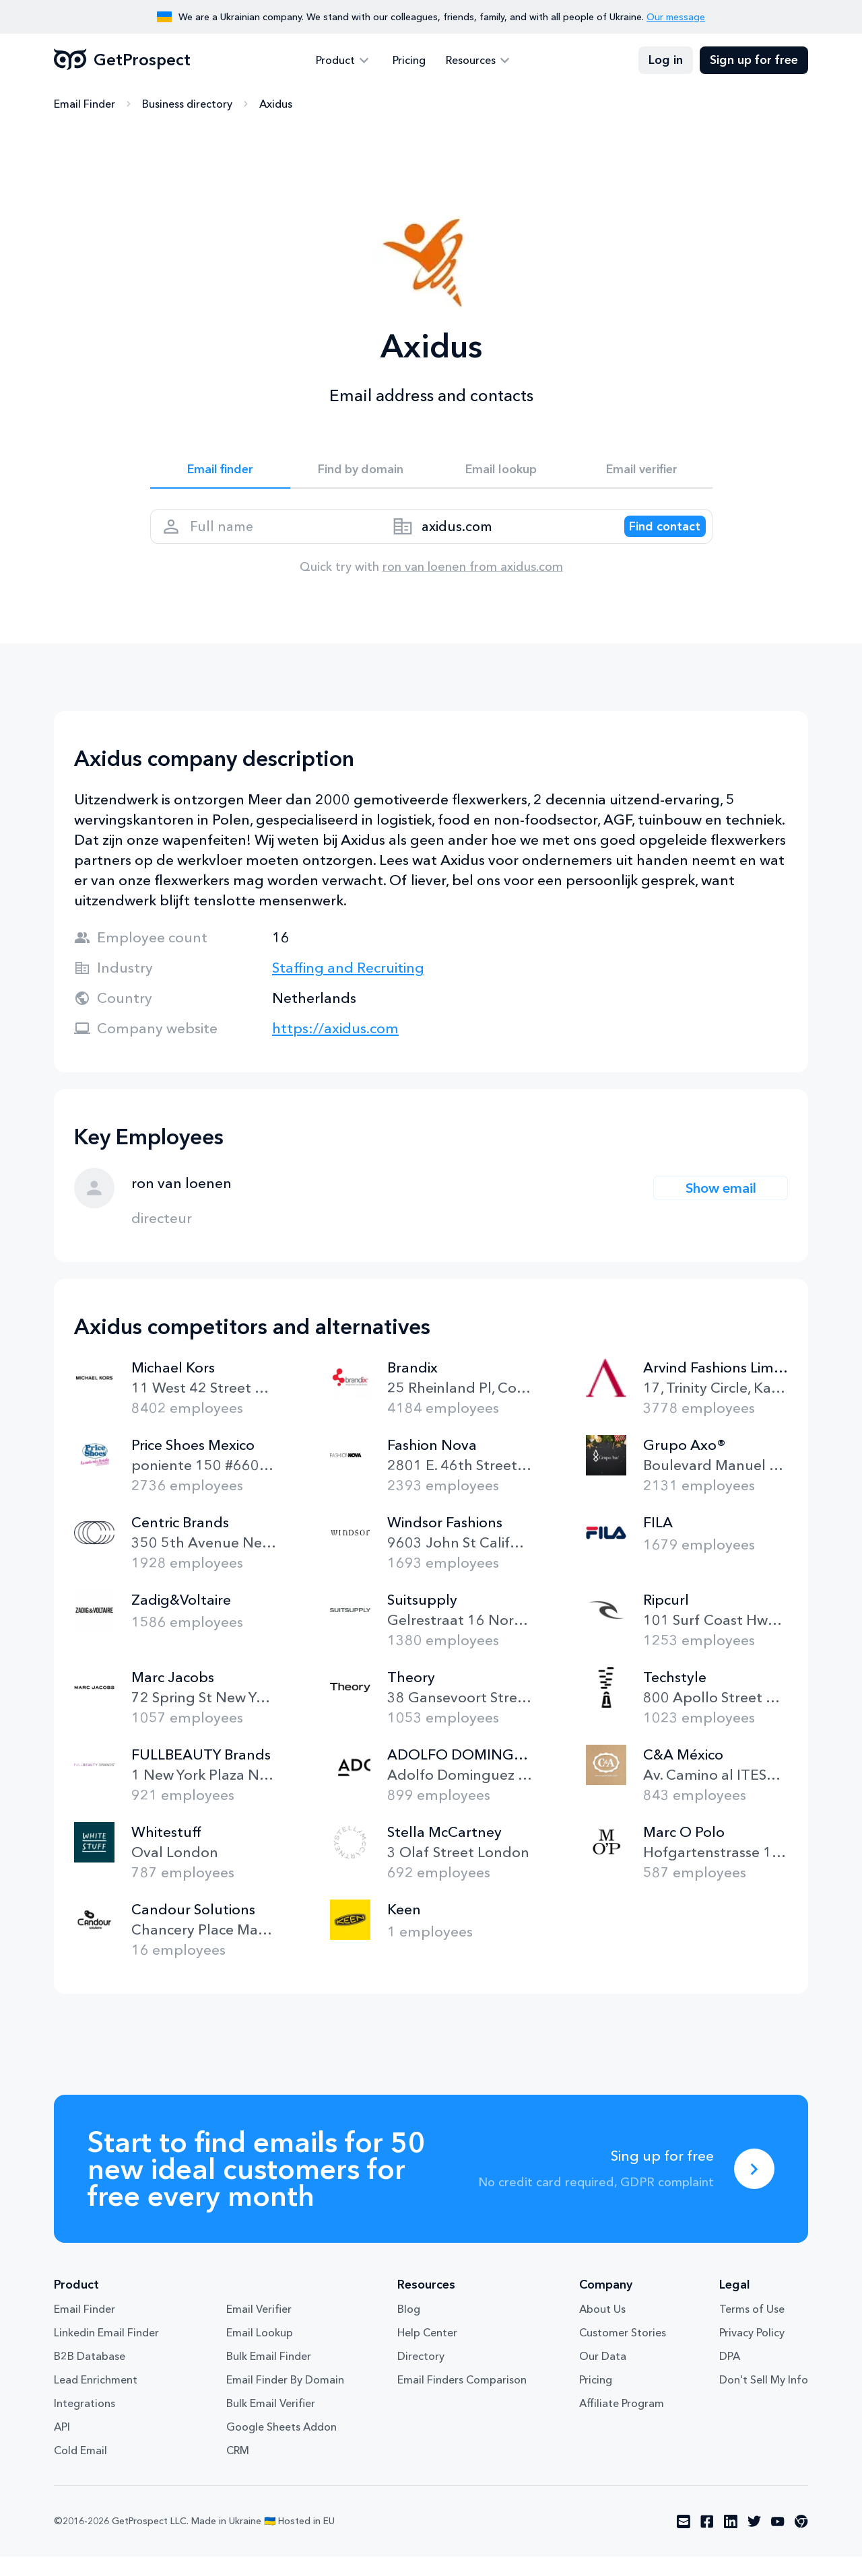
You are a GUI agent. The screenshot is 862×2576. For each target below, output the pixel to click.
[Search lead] (653, 539)
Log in (666, 60)
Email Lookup (259, 2352)
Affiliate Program (621, 2422)
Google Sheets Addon (281, 2446)
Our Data (602, 2375)
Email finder (220, 472)
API (62, 2446)
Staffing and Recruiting (348, 987)
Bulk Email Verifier (270, 2422)
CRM (237, 2469)
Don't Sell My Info (763, 2399)
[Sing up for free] (754, 2188)
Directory (420, 2375)
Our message (675, 17)
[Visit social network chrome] (801, 2541)
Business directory (187, 104)
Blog (408, 2328)
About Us (602, 2328)
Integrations (84, 2422)
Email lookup (501, 472)
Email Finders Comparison (462, 2399)
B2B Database (89, 2375)
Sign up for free (754, 60)
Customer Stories (622, 2352)
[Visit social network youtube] (778, 2541)
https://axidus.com (335, 1047)
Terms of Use (752, 2328)
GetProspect (122, 60)
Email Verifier (259, 2328)
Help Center (427, 2352)
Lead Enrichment (95, 2399)
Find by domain (361, 472)
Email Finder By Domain (285, 2399)
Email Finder (84, 104)
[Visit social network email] (683, 2541)
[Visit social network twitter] (754, 2541)
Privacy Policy (752, 2352)
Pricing (409, 60)
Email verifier (642, 472)
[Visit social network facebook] (707, 2541)
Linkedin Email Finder (106, 2352)
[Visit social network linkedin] (730, 2541)
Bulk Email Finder (268, 2375)
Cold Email (80, 2469)
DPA (729, 2375)
